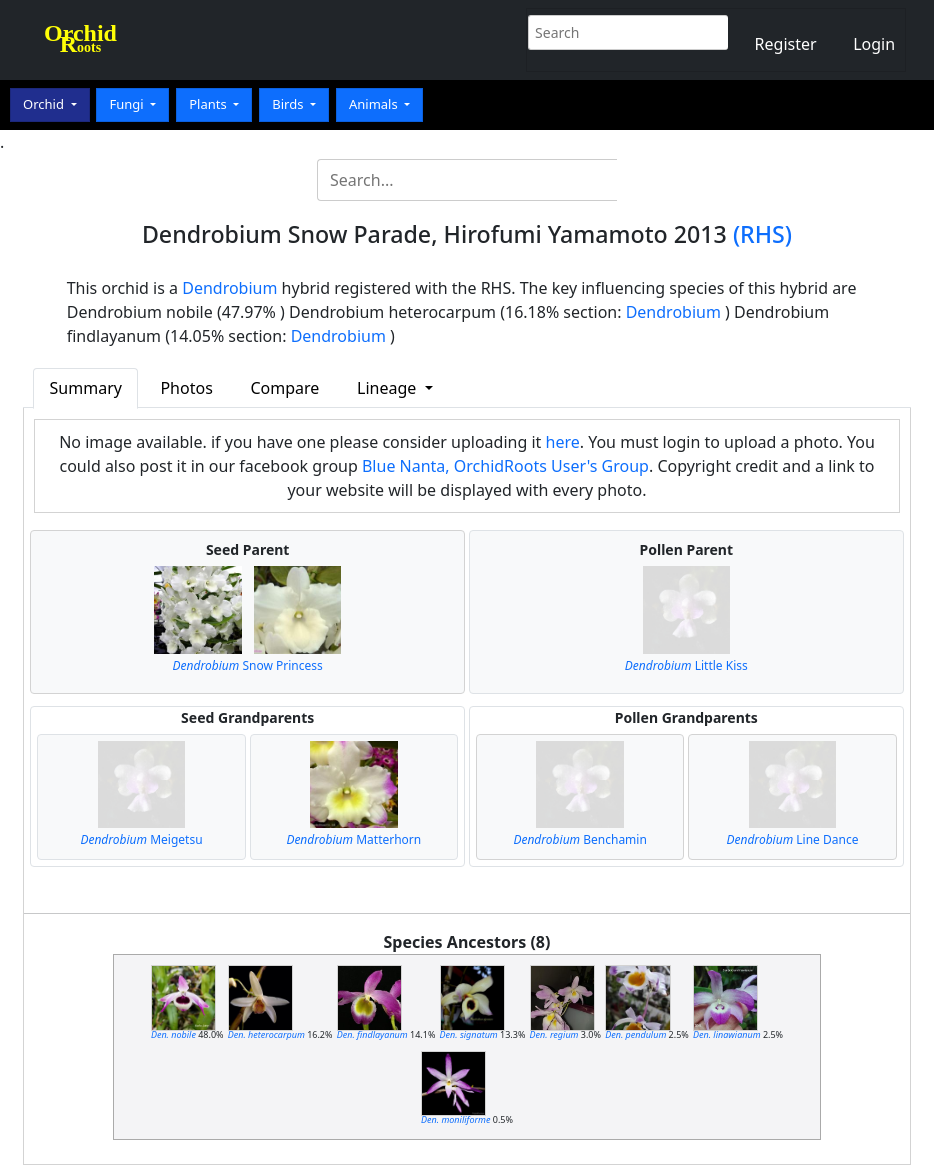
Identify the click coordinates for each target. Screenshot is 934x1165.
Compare (284, 388)
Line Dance (792, 839)
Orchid (45, 104)
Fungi (128, 104)
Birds (289, 104)
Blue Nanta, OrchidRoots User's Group (505, 466)
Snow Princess (248, 665)
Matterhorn (353, 839)
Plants (209, 104)
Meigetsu (141, 839)
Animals (375, 104)
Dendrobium (229, 288)
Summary (86, 388)
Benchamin (579, 839)
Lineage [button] (388, 388)
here (563, 442)
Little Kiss (686, 665)
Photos (186, 388)
